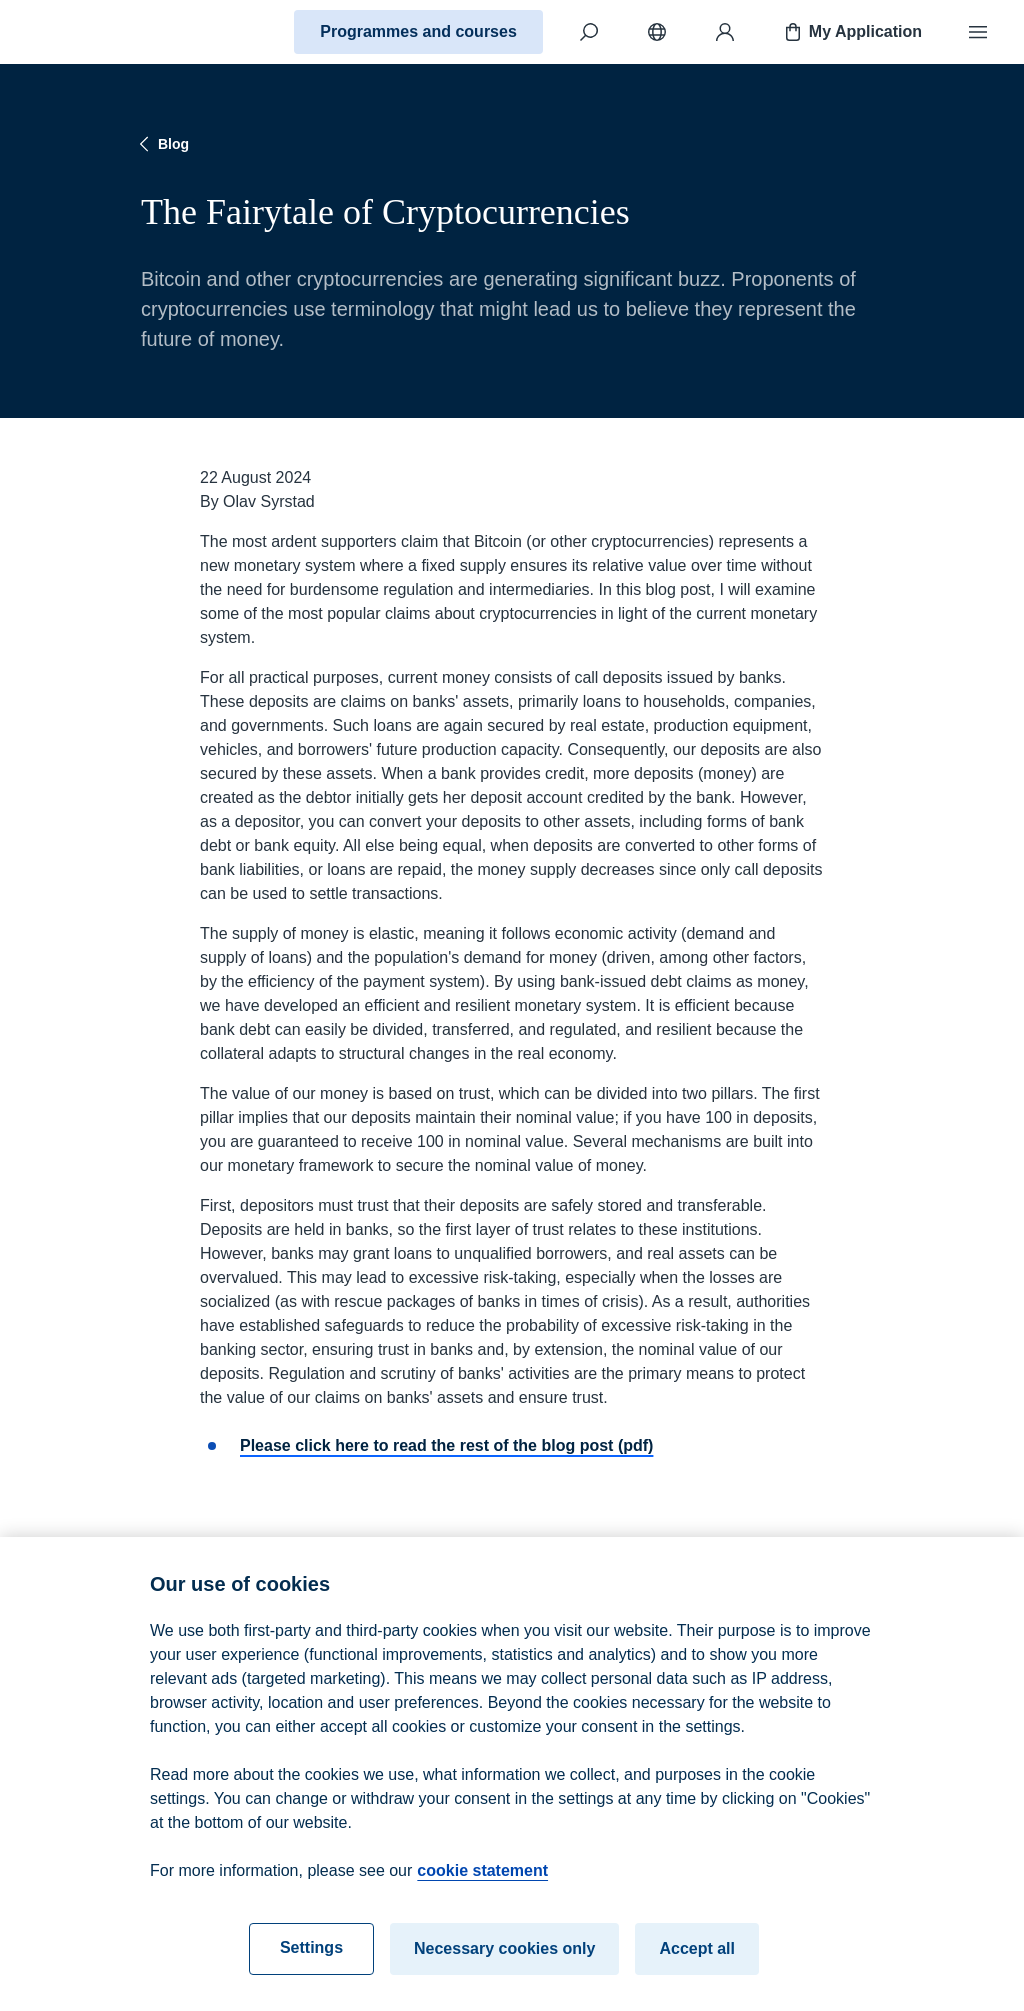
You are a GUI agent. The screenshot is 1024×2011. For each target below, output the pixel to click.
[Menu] (978, 32)
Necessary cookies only (504, 1957)
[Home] (86, 32)
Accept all (697, 1957)
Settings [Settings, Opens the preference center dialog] (311, 1956)
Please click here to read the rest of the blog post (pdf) (446, 1445)
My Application (851, 32)
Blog (161, 144)
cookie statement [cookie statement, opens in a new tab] (482, 1879)
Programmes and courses (418, 31)
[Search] (589, 32)
